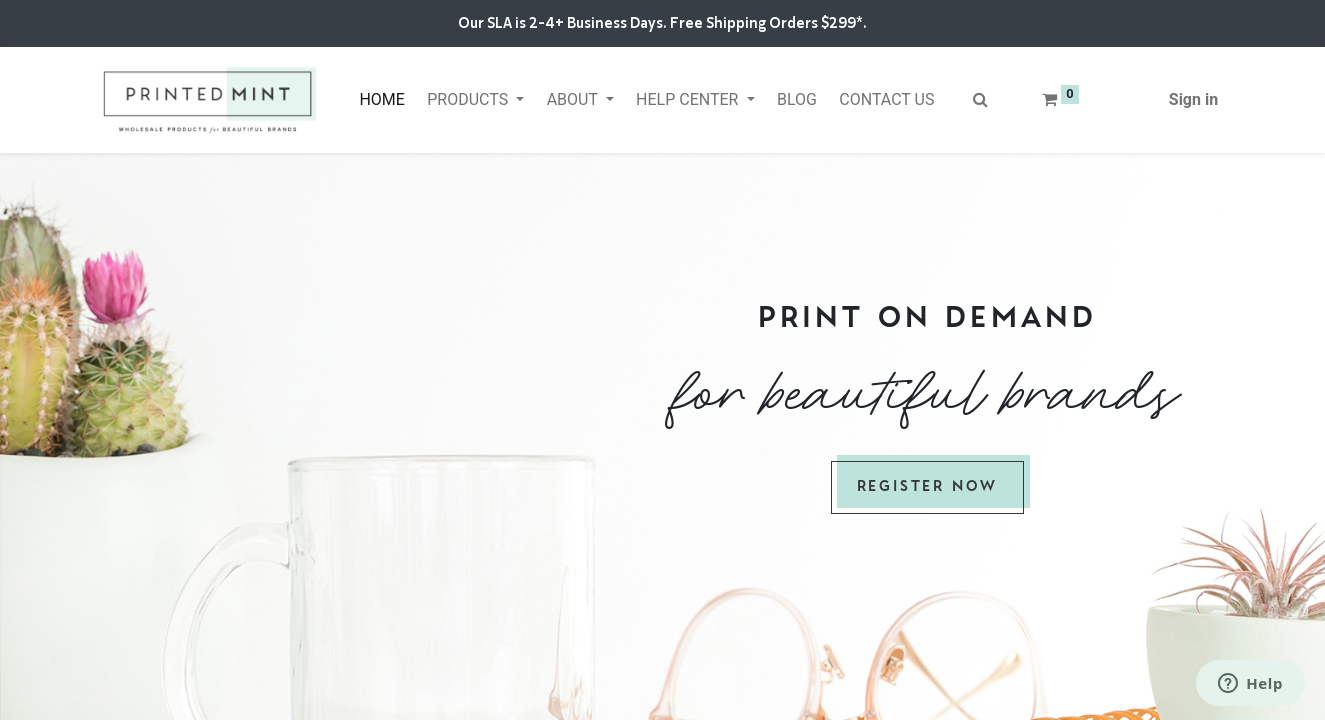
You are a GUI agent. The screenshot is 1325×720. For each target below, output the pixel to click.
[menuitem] (382, 100)
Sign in (1193, 99)
